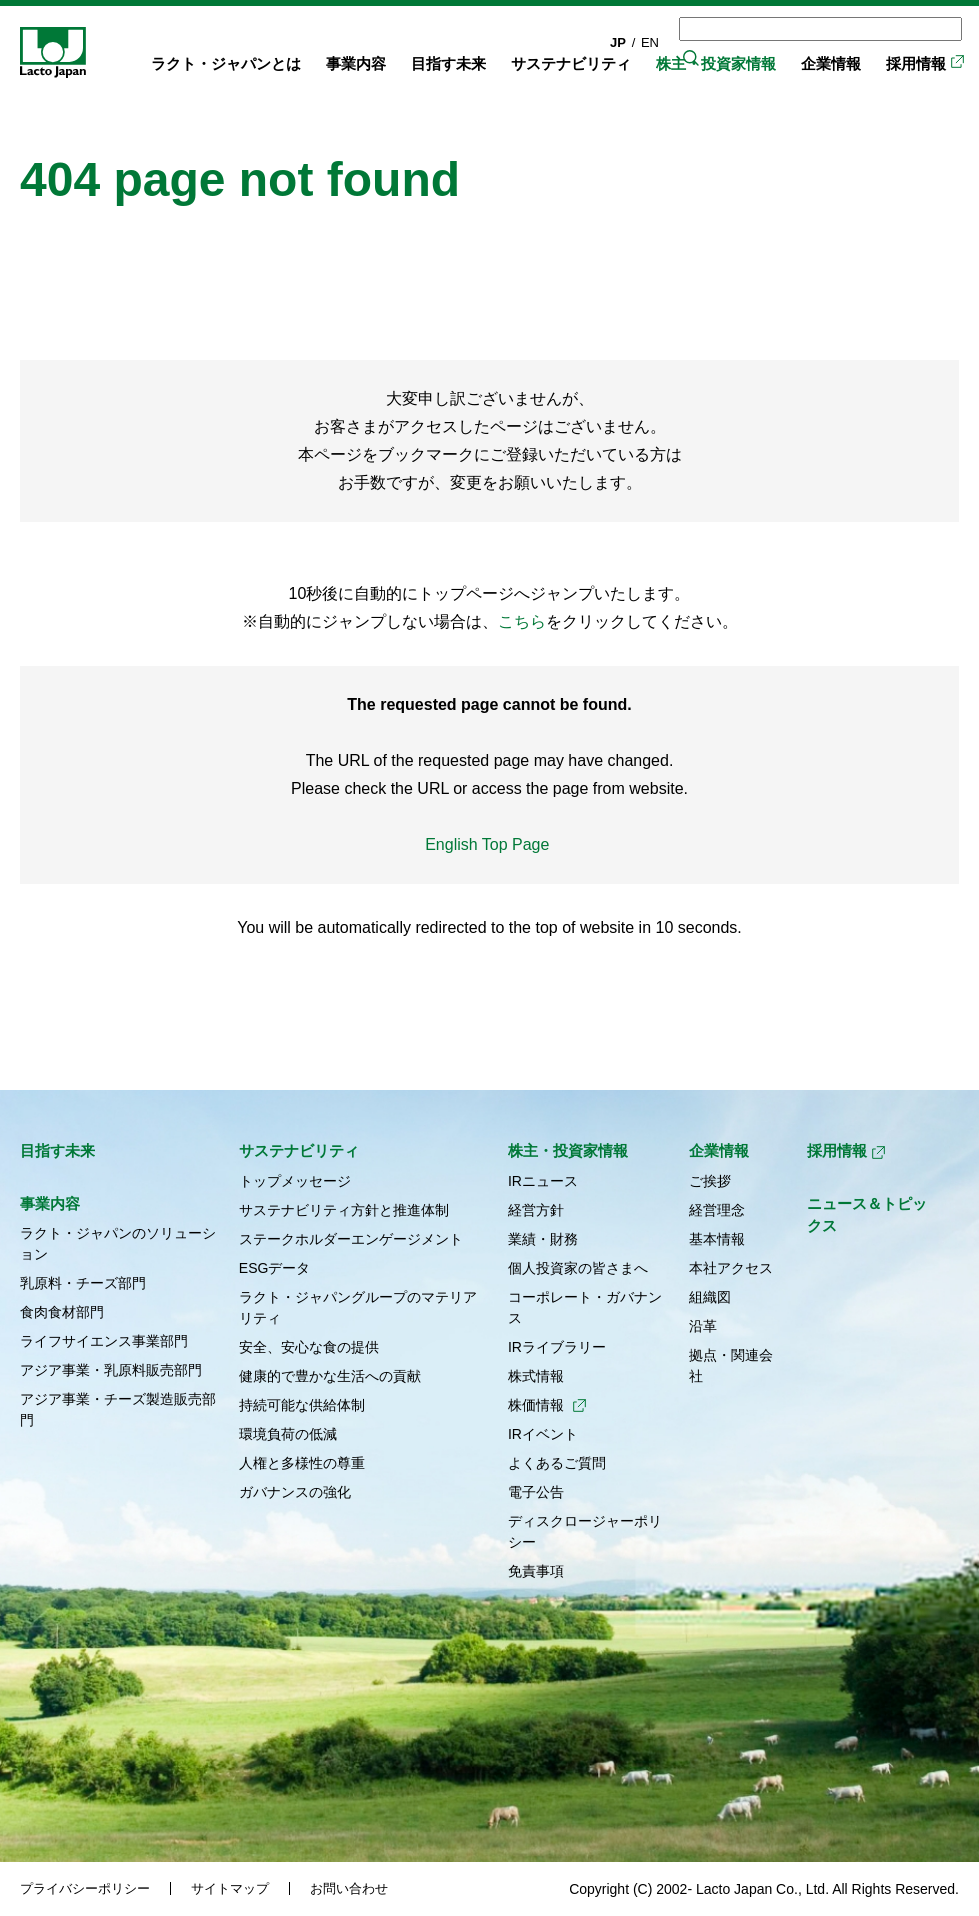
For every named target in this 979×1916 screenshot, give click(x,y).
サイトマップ (230, 1888)
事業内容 (356, 63)
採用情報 (916, 63)
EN (650, 42)
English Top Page (489, 844)
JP (618, 42)
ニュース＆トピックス (867, 1215)
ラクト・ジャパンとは (226, 63)
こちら (522, 621)
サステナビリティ (571, 63)
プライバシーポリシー (85, 1888)
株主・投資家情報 (716, 63)
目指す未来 (448, 63)
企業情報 (831, 63)
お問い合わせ (349, 1888)
